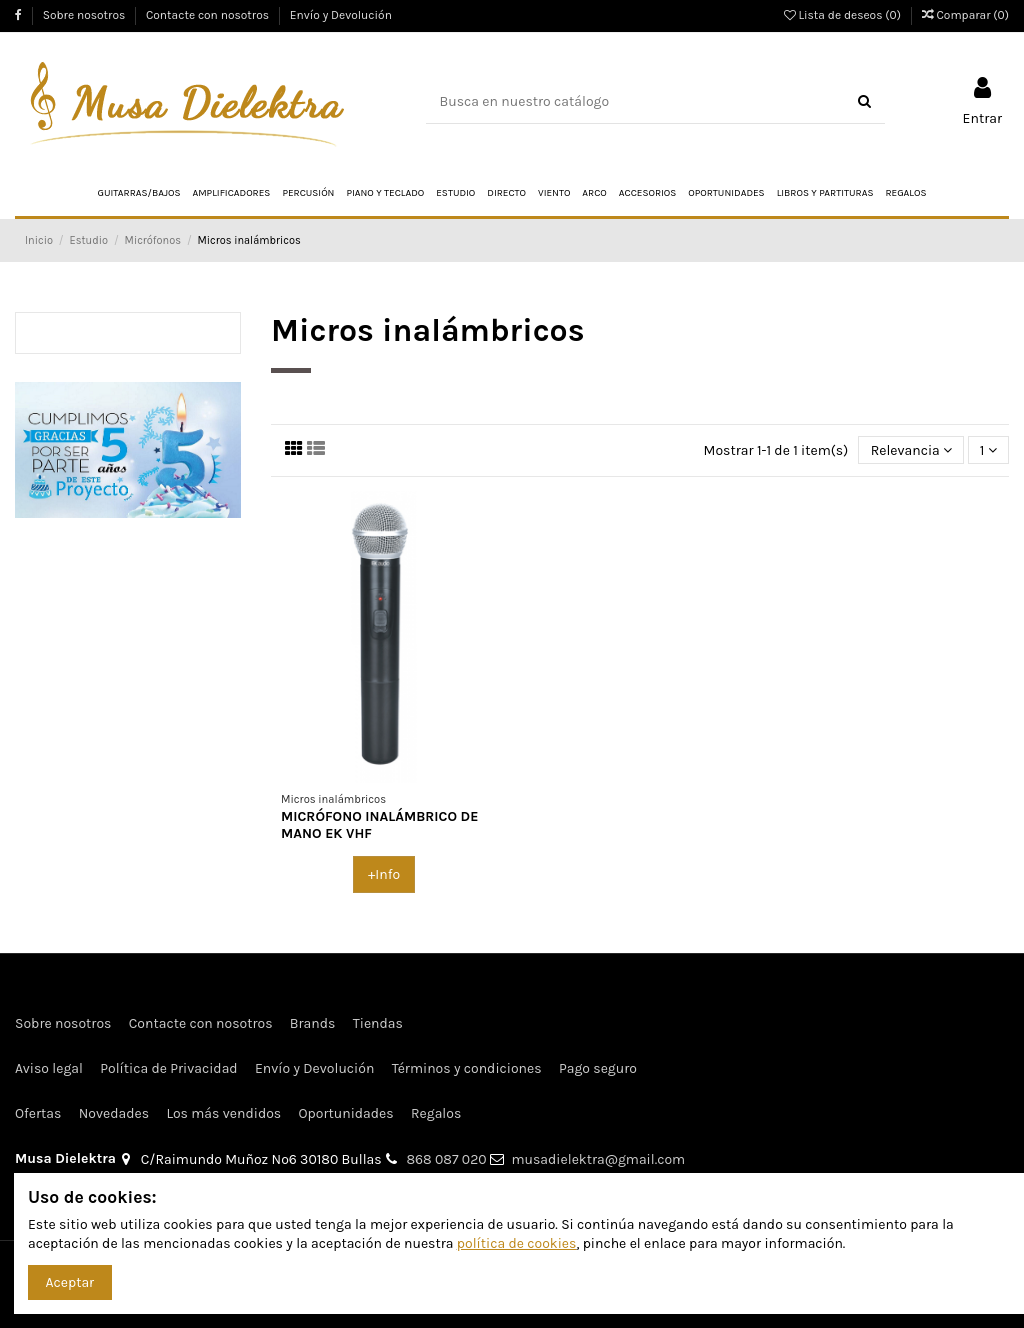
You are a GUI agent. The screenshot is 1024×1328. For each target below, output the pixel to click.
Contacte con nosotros (209, 15)
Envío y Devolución (341, 15)
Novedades (114, 1113)
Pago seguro (598, 1068)
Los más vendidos (223, 1113)
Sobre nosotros (85, 15)
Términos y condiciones (467, 1068)
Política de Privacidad (168, 1068)
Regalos (436, 1113)
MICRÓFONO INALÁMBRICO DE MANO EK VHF (379, 825)
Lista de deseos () (844, 15)
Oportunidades (346, 1113)
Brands (313, 1023)
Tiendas (378, 1023)
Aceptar (70, 1282)
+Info (384, 874)
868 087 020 (447, 1159)
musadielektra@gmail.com (598, 1159)
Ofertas (38, 1113)
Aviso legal (49, 1068)
